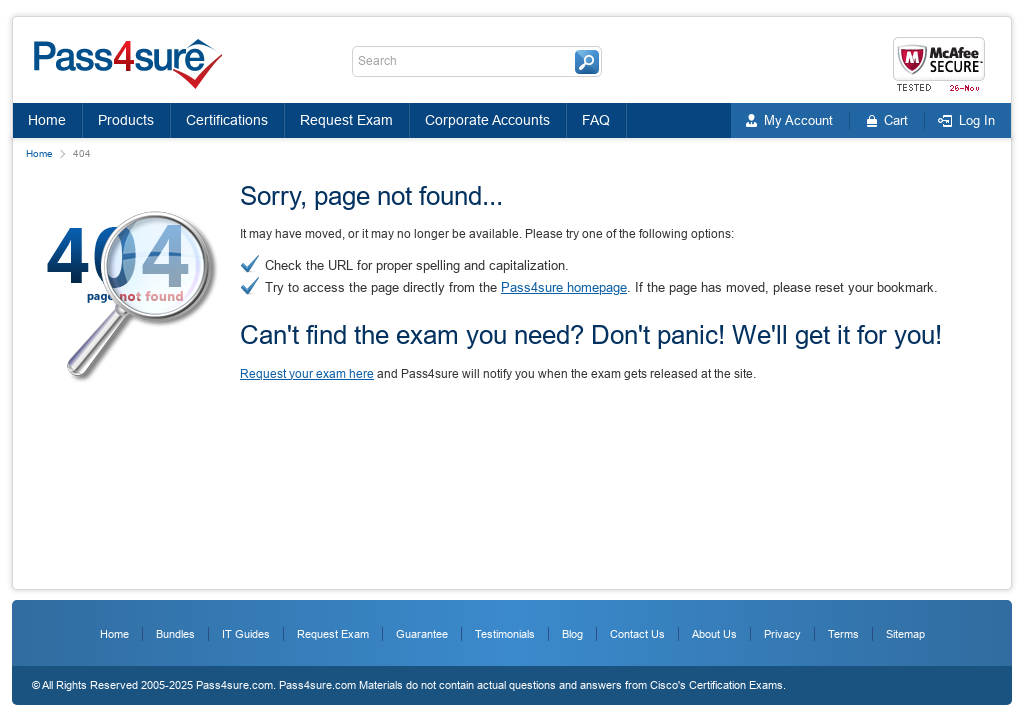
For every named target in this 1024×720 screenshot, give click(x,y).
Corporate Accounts (487, 120)
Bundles (175, 634)
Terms (843, 634)
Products (126, 120)
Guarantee (422, 634)
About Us (714, 634)
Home (47, 120)
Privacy (782, 634)
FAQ (596, 120)
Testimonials (505, 634)
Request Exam (346, 120)
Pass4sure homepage (564, 287)
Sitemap (905, 634)
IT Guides (246, 634)
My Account (798, 120)
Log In (977, 120)
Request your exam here (307, 374)
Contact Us (637, 634)
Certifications (227, 120)
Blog (572, 634)
